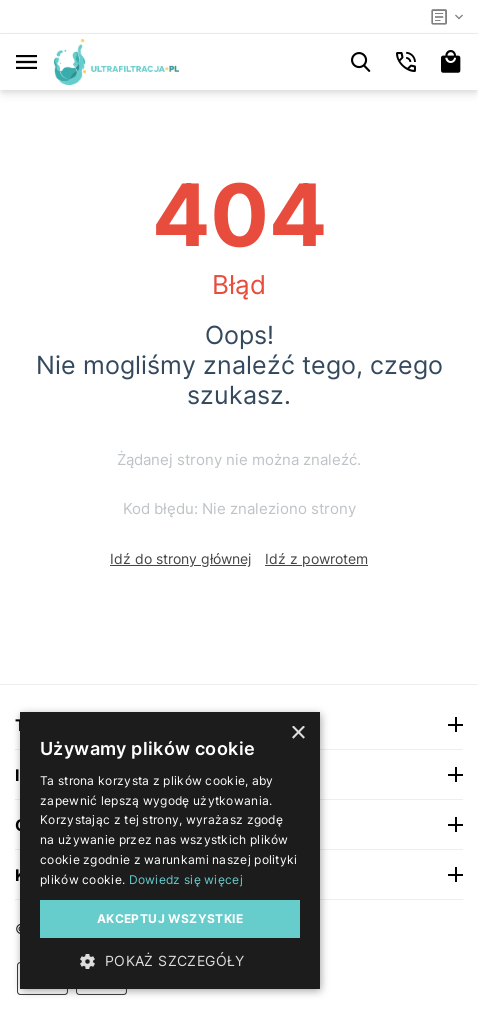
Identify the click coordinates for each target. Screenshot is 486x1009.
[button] (170, 960)
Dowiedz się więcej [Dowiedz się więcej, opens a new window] (186, 879)
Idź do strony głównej (180, 558)
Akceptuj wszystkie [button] (170, 918)
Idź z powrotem (316, 558)
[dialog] (170, 850)
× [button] (297, 733)
